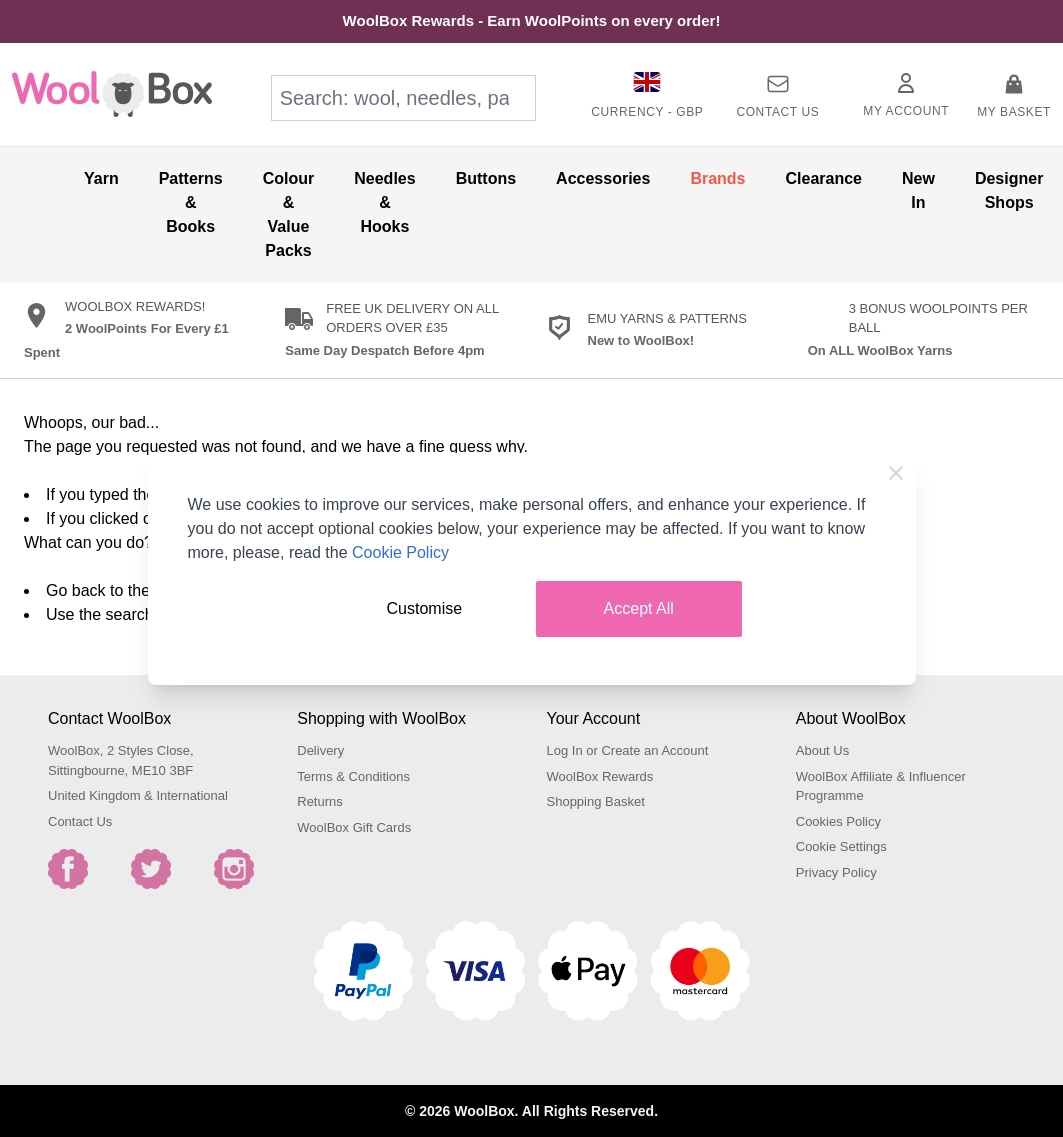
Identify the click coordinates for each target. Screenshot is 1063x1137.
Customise (425, 608)
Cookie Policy (400, 552)
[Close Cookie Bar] (896, 473)
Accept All (639, 608)
